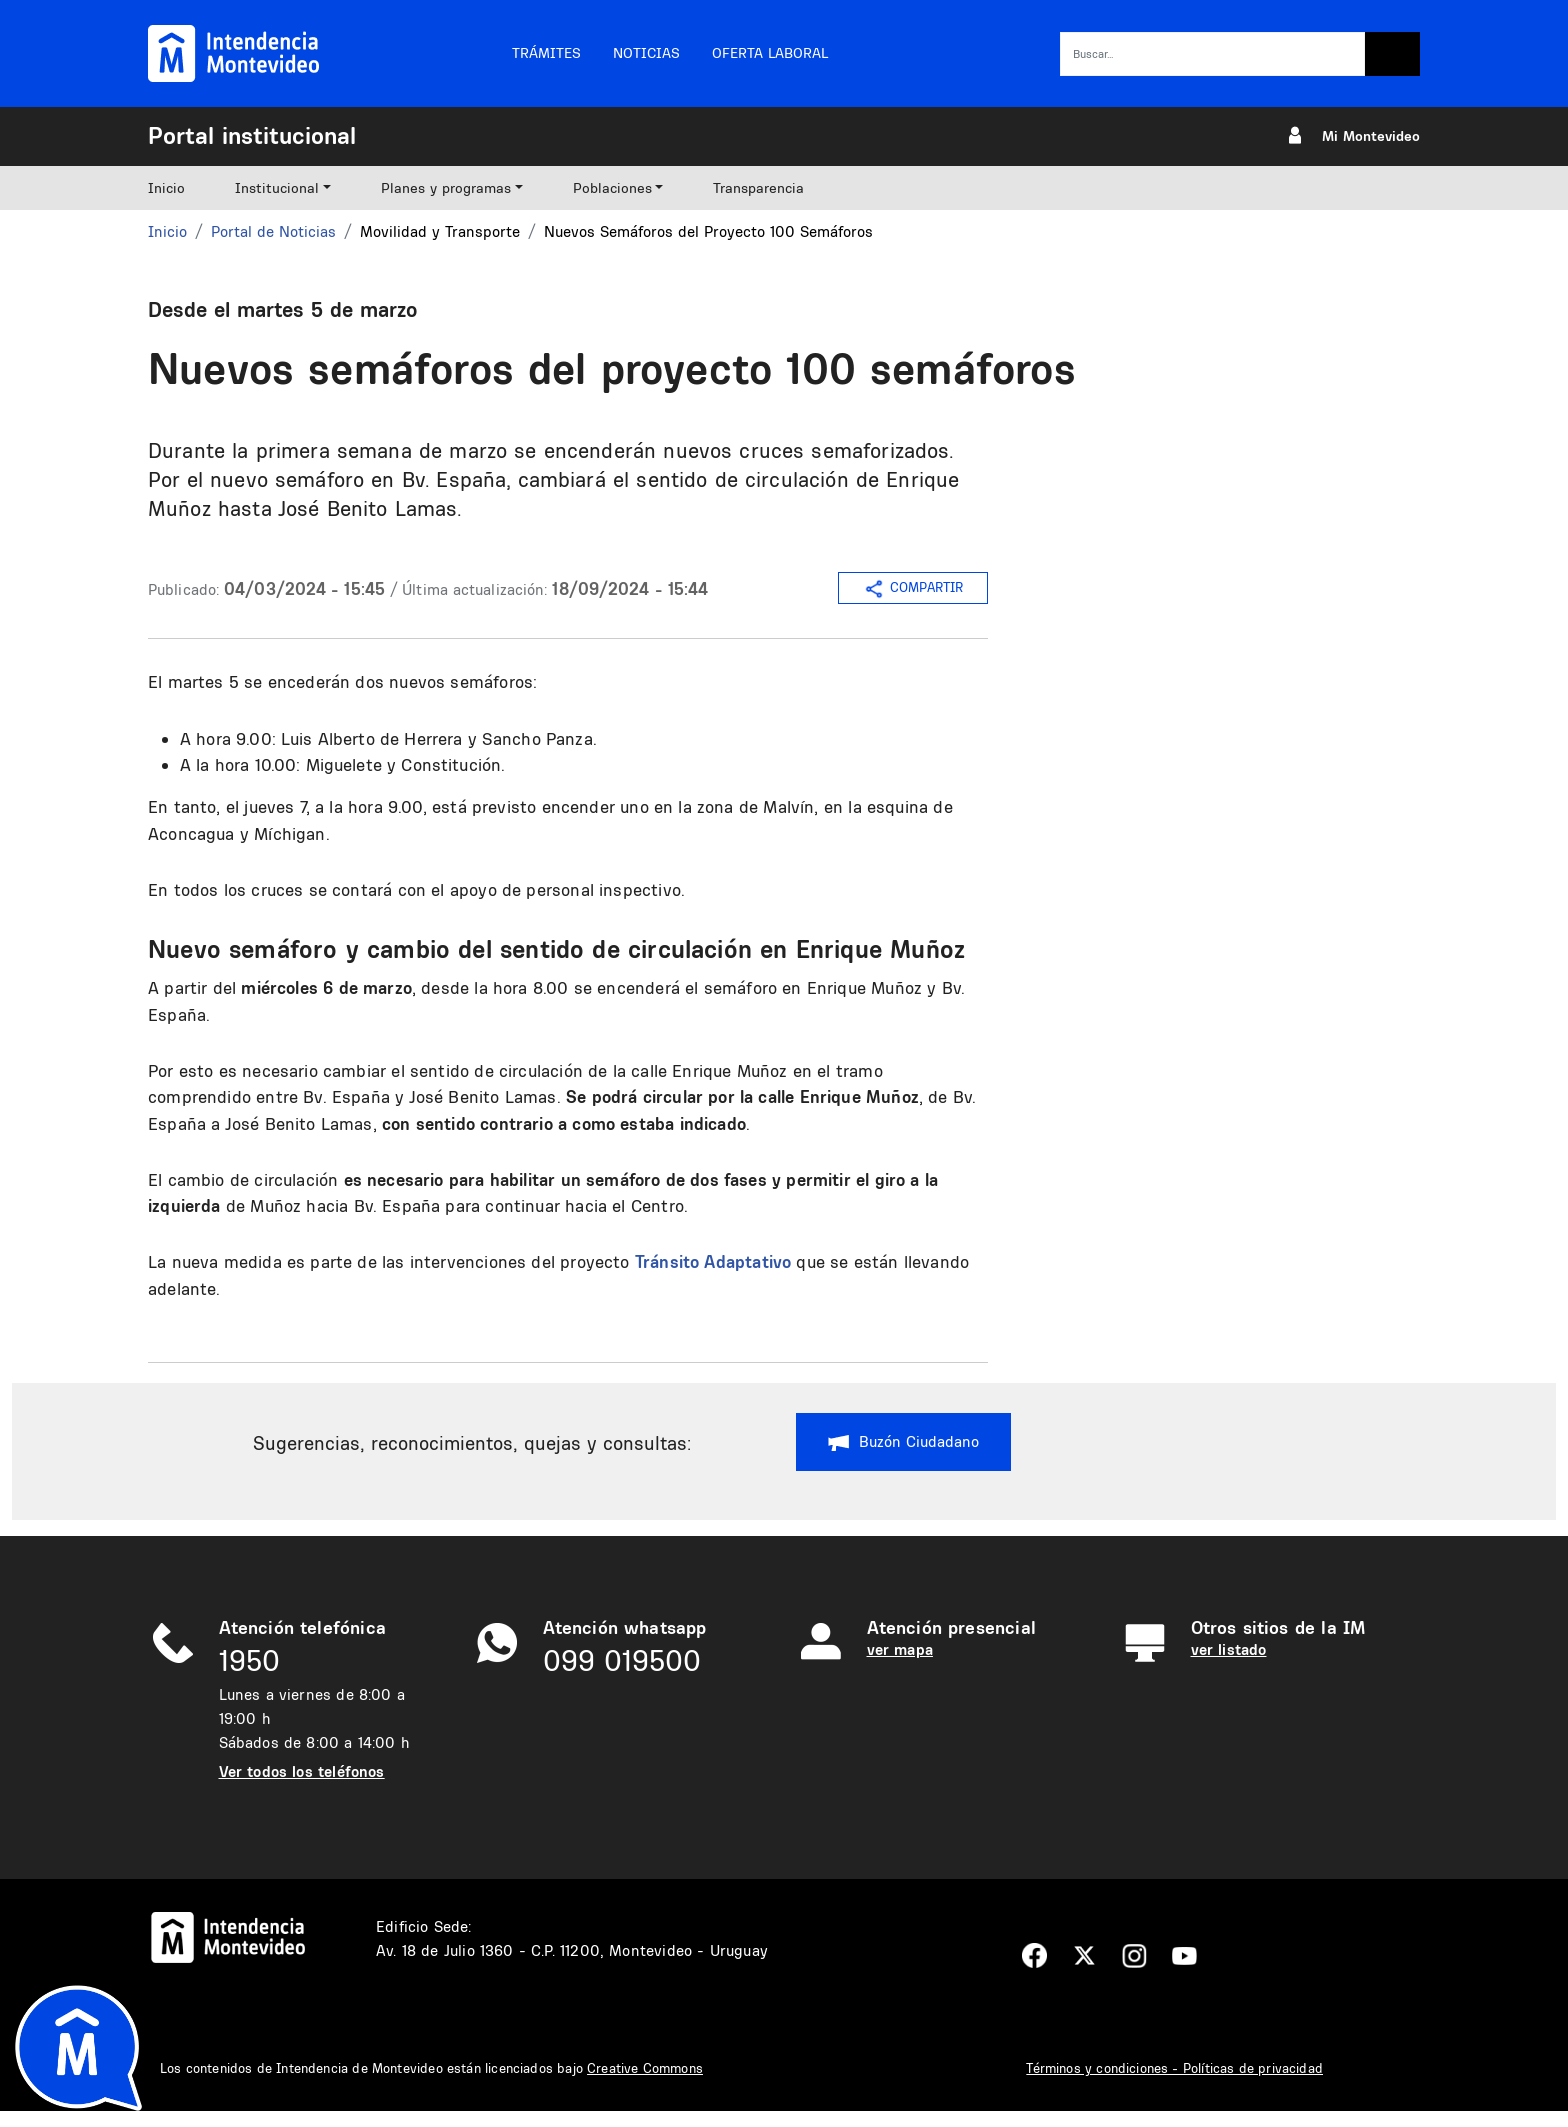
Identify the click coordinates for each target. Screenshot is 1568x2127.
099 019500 (622, 1660)
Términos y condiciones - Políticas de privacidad (1174, 2068)
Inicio (166, 188)
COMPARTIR (913, 589)
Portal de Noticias (273, 231)
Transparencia (758, 188)
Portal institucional (252, 135)
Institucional (277, 188)
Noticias (646, 53)
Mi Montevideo (1371, 136)
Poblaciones (612, 188)
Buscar (1392, 54)
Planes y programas (446, 188)
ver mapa (900, 1649)
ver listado (1229, 1649)
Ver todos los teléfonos (302, 1771)
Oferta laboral (770, 53)
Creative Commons (645, 2068)
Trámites (546, 53)
